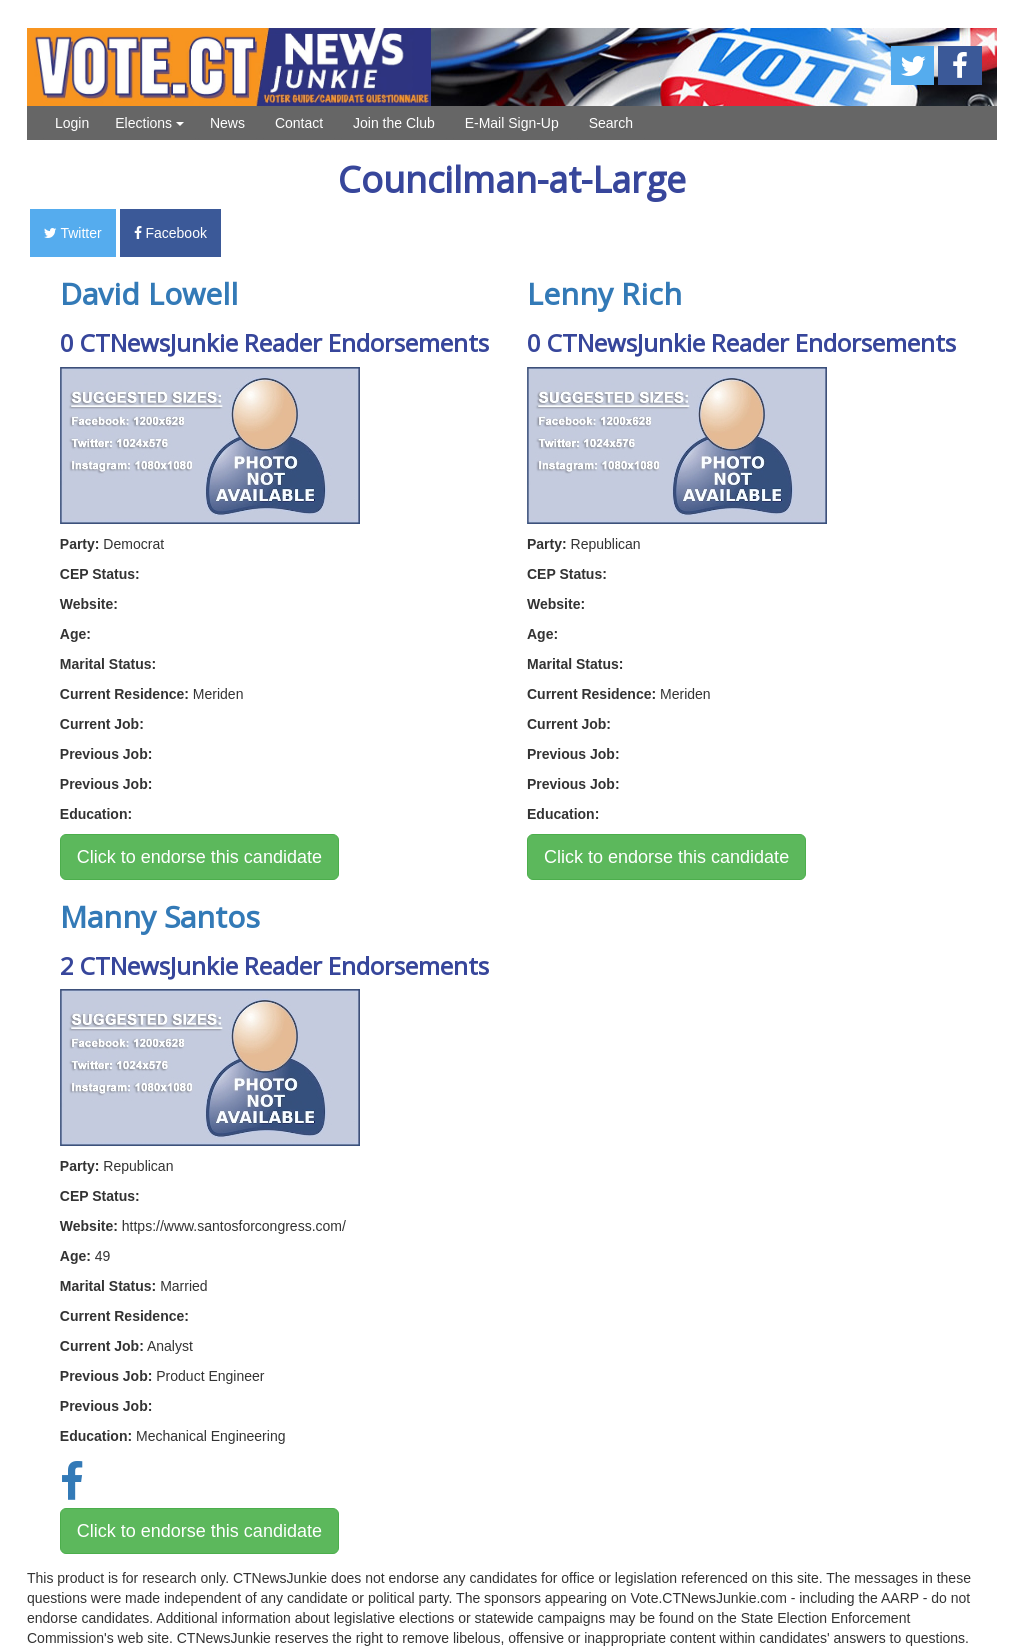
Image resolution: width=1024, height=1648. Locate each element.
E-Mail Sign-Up (512, 123)
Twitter (73, 233)
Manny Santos (160, 916)
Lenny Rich (604, 293)
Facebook (170, 233)
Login (72, 123)
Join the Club (394, 123)
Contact (299, 123)
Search (611, 123)
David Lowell (149, 293)
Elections (149, 123)
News (227, 123)
